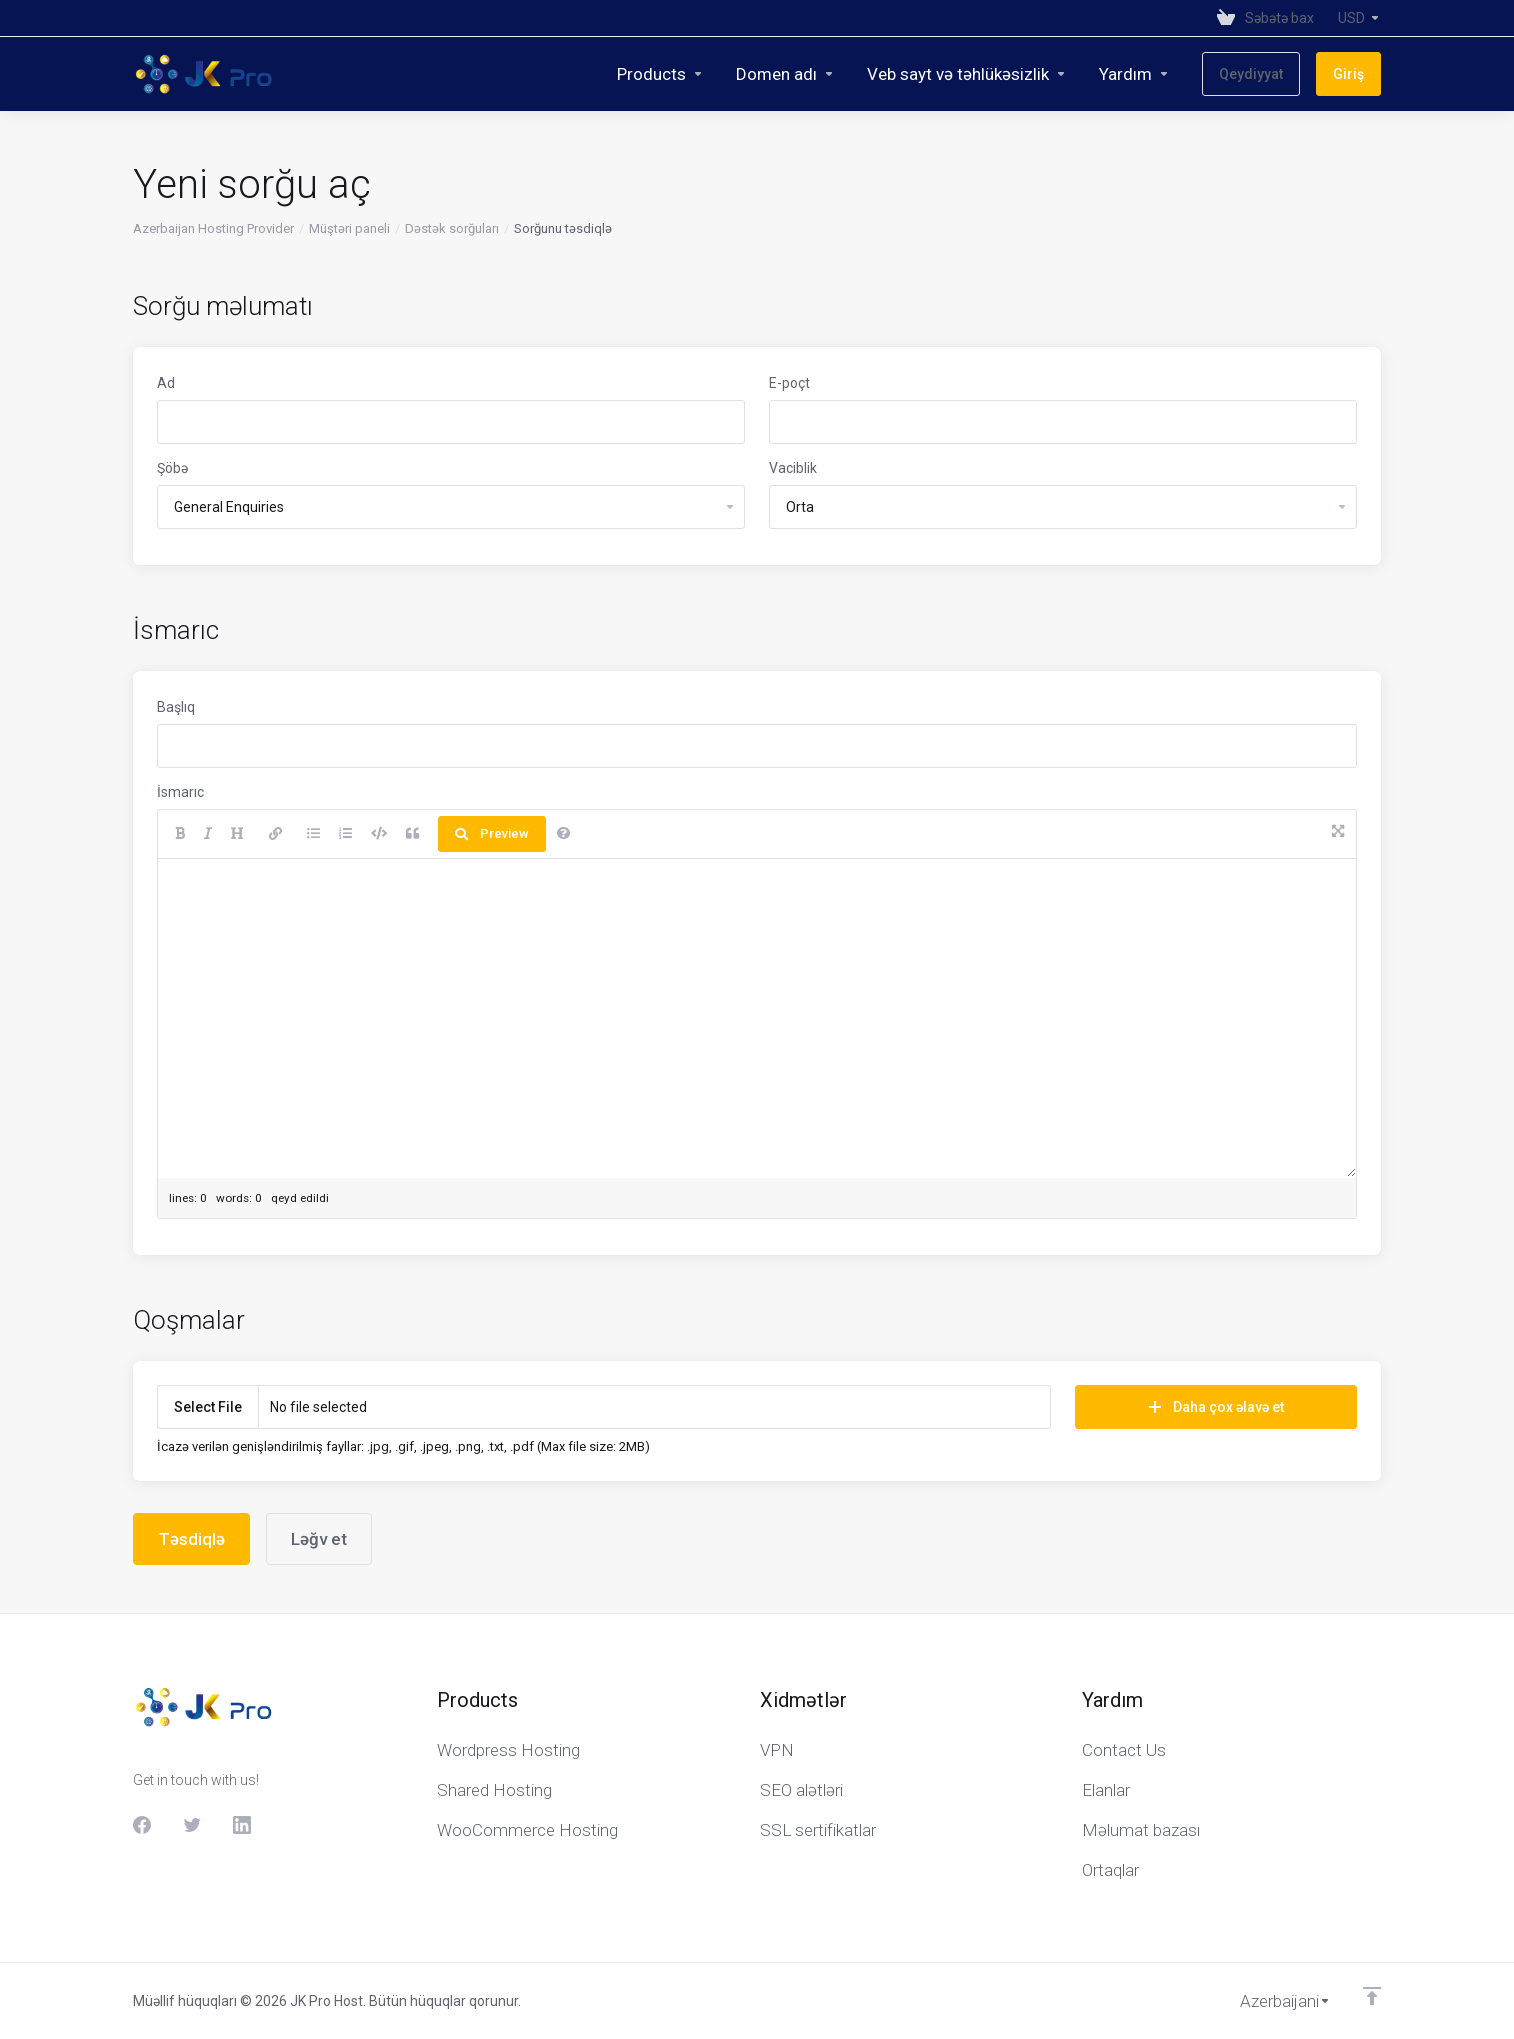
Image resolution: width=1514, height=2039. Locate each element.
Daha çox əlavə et (1216, 1407)
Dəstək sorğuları (452, 228)
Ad (166, 383)
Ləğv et (319, 1539)
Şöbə (172, 468)
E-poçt (789, 383)
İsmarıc (180, 792)
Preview (492, 833)
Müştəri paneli (349, 228)
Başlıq (176, 707)
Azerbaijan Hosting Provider (213, 228)
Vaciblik (793, 468)
